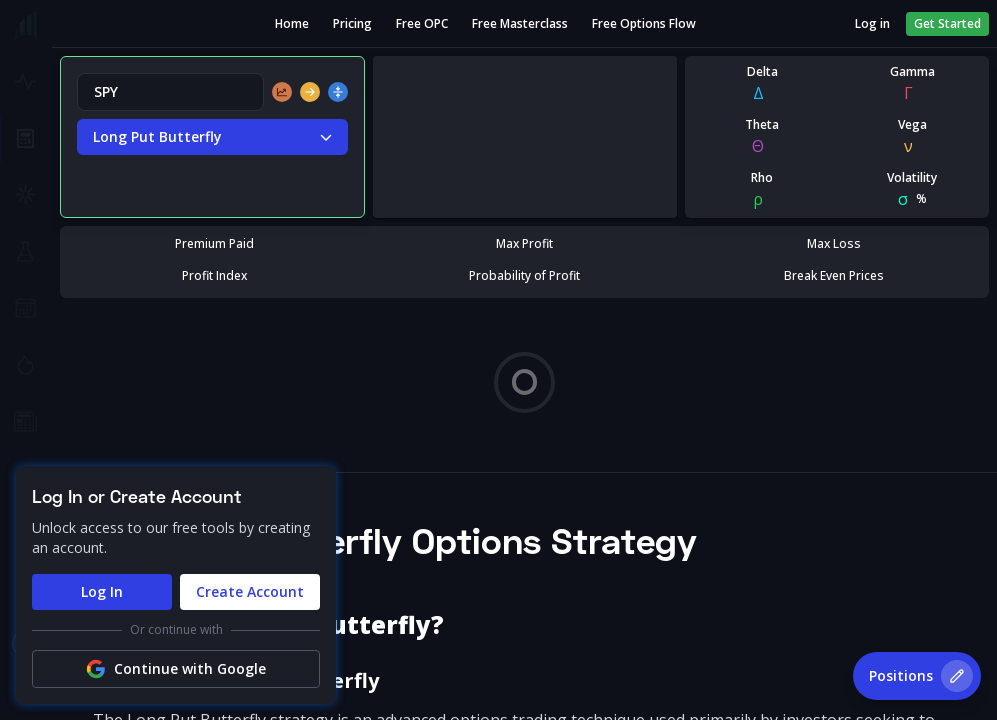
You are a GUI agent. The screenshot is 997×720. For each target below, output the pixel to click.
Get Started (947, 23)
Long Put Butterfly (212, 137)
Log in (872, 24)
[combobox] (170, 92)
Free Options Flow (644, 24)
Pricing (352, 24)
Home (292, 24)
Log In (102, 591)
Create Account (250, 591)
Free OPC (422, 24)
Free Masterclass (520, 24)
